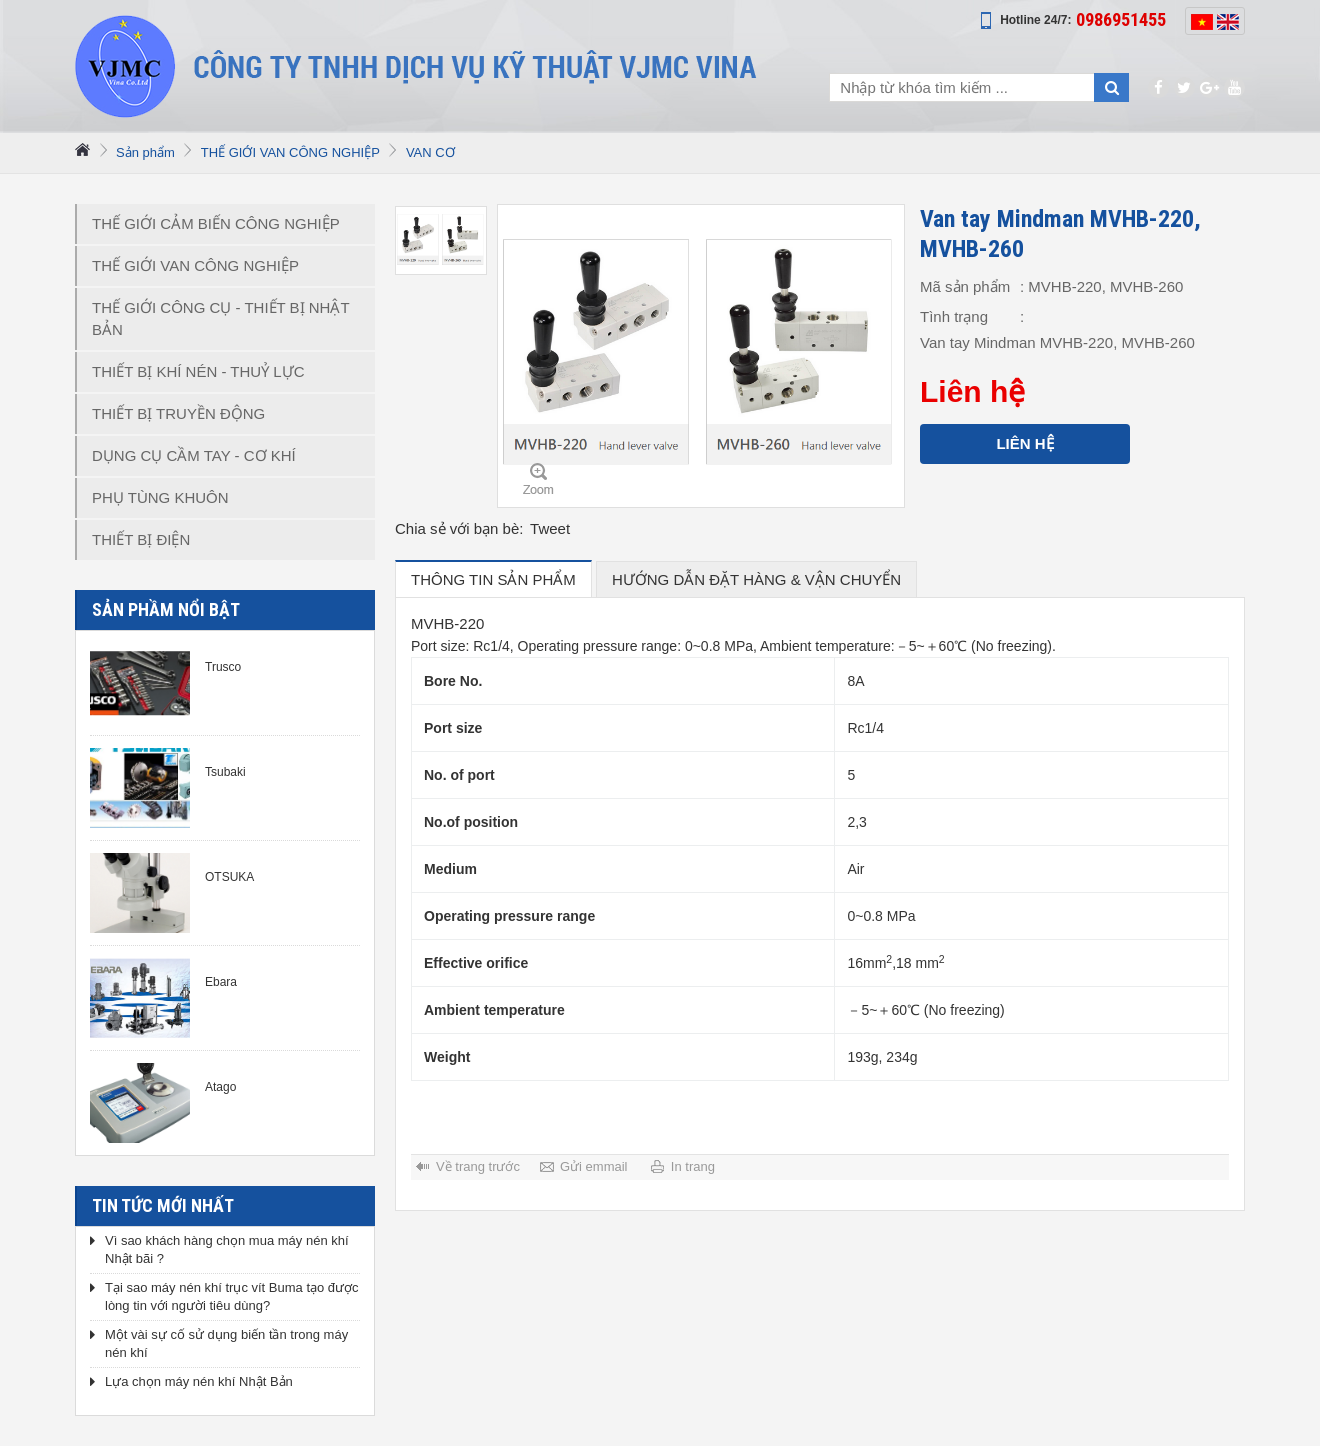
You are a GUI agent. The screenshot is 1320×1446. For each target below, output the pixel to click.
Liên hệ (1024, 443)
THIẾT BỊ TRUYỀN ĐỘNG (178, 413)
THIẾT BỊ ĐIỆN (141, 539)
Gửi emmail (594, 1166)
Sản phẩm (145, 152)
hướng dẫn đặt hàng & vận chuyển (756, 579)
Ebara (221, 982)
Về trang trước (478, 1166)
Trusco (223, 667)
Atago (220, 1087)
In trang (693, 1166)
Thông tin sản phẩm (493, 579)
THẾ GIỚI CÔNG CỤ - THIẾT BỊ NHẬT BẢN (221, 318)
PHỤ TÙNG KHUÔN (160, 497)
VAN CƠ (430, 152)
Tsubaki (225, 772)
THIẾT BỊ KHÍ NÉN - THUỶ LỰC (198, 371)
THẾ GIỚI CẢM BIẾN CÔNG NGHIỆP (216, 223)
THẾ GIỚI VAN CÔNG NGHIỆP (290, 152)
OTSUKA (229, 877)
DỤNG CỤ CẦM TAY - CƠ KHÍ (194, 455)
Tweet (550, 528)
